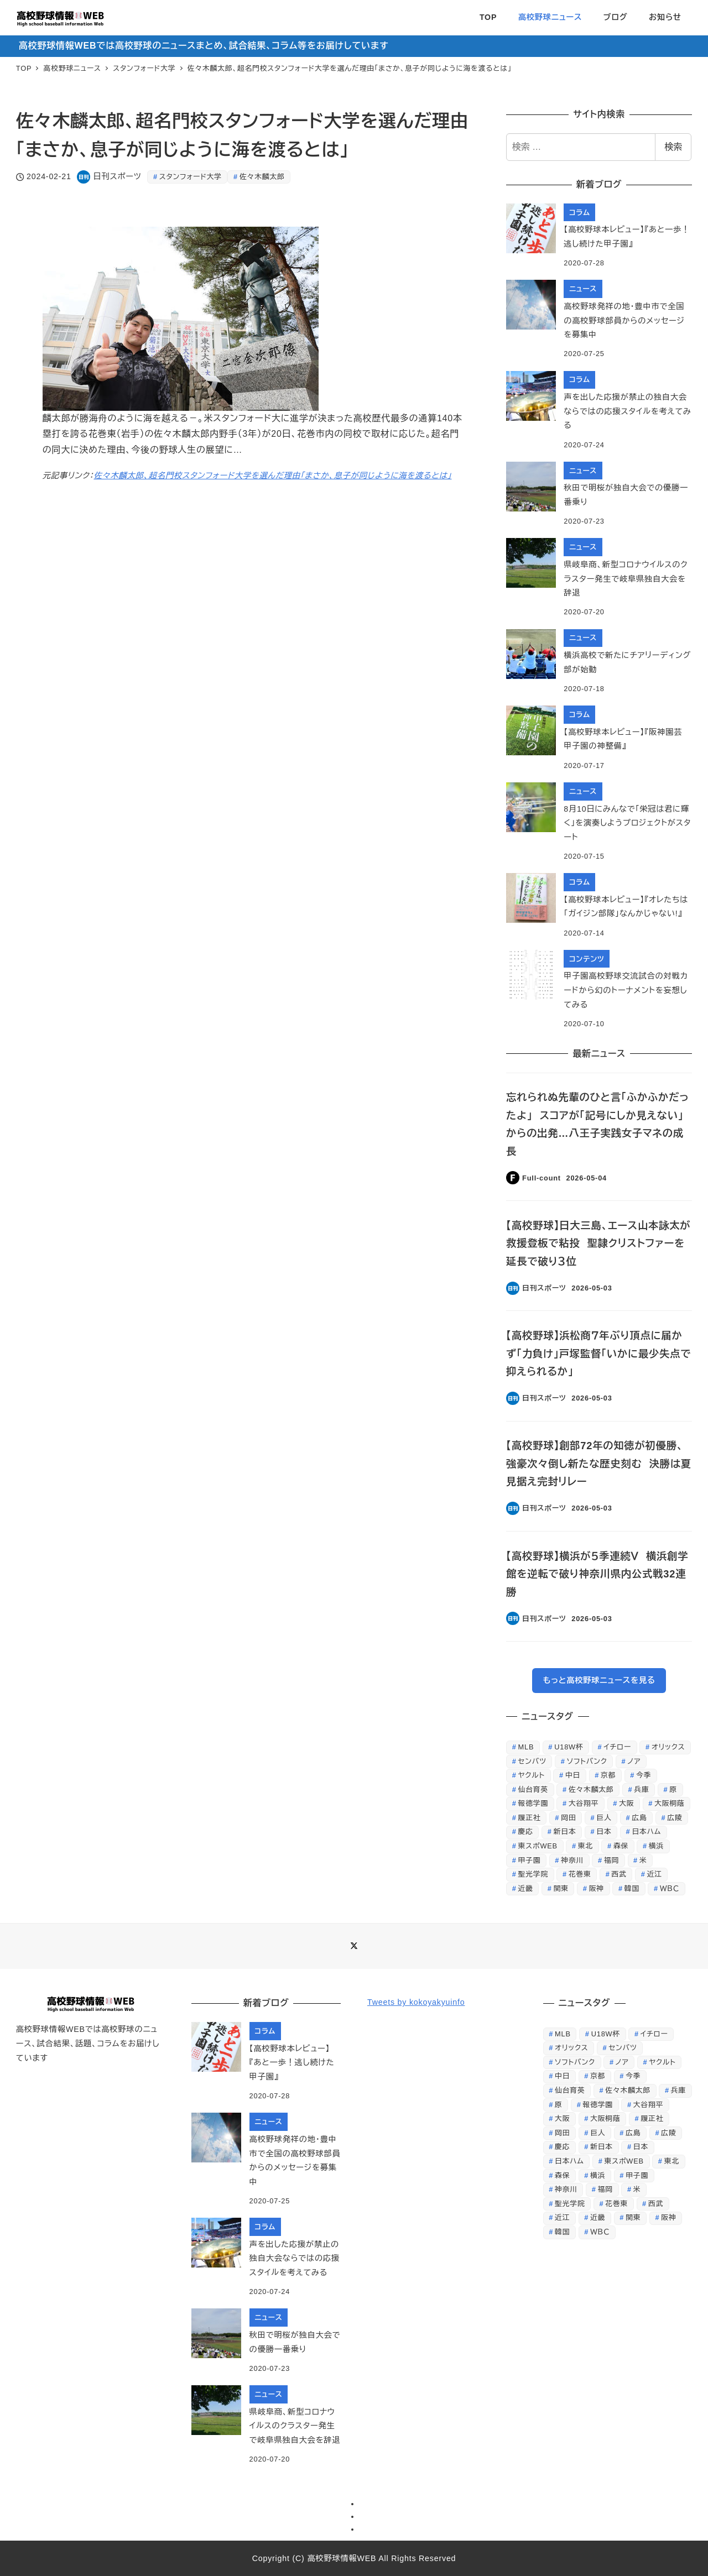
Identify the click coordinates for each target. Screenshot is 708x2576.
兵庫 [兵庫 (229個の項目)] (641, 1789)
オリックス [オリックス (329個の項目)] (668, 1747)
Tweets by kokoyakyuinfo (416, 2002)
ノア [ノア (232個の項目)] (634, 1761)
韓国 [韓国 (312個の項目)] (631, 1888)
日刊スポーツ (117, 176)
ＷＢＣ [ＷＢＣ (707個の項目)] (669, 1888)
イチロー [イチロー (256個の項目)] (617, 1747)
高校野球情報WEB (341, 2558)
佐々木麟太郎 (262, 177)
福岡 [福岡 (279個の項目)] (611, 1860)
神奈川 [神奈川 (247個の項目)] (572, 1860)
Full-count (541, 1178)
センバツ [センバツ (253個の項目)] (532, 1761)
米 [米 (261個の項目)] (643, 1860)
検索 (673, 146)
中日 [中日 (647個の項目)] (572, 1775)
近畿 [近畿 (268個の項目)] (525, 1888)
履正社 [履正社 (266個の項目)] (529, 1818)
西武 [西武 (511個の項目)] (619, 1874)
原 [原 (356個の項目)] (673, 1789)
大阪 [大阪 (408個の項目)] (626, 1803)
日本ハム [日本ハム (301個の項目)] (646, 1831)
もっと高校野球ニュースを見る (599, 1680)
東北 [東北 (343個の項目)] (585, 1846)
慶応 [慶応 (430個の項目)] (525, 1831)
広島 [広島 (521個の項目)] (639, 1818)
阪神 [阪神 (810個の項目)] (596, 1888)
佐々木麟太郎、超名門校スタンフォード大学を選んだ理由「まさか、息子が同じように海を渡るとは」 (272, 475)
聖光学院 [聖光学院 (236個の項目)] (533, 1874)
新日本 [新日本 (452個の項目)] (565, 1831)
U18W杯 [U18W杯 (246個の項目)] (568, 1747)
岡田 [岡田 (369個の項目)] (568, 1818)
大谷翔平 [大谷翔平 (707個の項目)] (583, 1803)
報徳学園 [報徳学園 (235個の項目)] (533, 1803)
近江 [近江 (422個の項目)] (654, 1874)
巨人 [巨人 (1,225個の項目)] (603, 1818)
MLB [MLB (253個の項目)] (526, 1747)
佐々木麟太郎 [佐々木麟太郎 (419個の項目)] (591, 1789)
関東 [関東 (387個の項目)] (561, 1888)
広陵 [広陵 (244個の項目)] (675, 1818)
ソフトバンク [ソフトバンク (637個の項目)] (587, 1761)
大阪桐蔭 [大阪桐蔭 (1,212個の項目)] (669, 1803)
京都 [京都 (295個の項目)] (608, 1775)
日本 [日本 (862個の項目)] (603, 1831)
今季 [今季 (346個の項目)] (643, 1775)
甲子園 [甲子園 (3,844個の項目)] (529, 1860)
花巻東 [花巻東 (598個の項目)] (580, 1874)
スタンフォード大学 (190, 177)
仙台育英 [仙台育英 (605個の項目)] (533, 1789)
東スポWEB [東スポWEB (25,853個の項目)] (538, 1846)
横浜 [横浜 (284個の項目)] (656, 1846)
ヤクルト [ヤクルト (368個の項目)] (531, 1775)
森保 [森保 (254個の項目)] (620, 1846)
